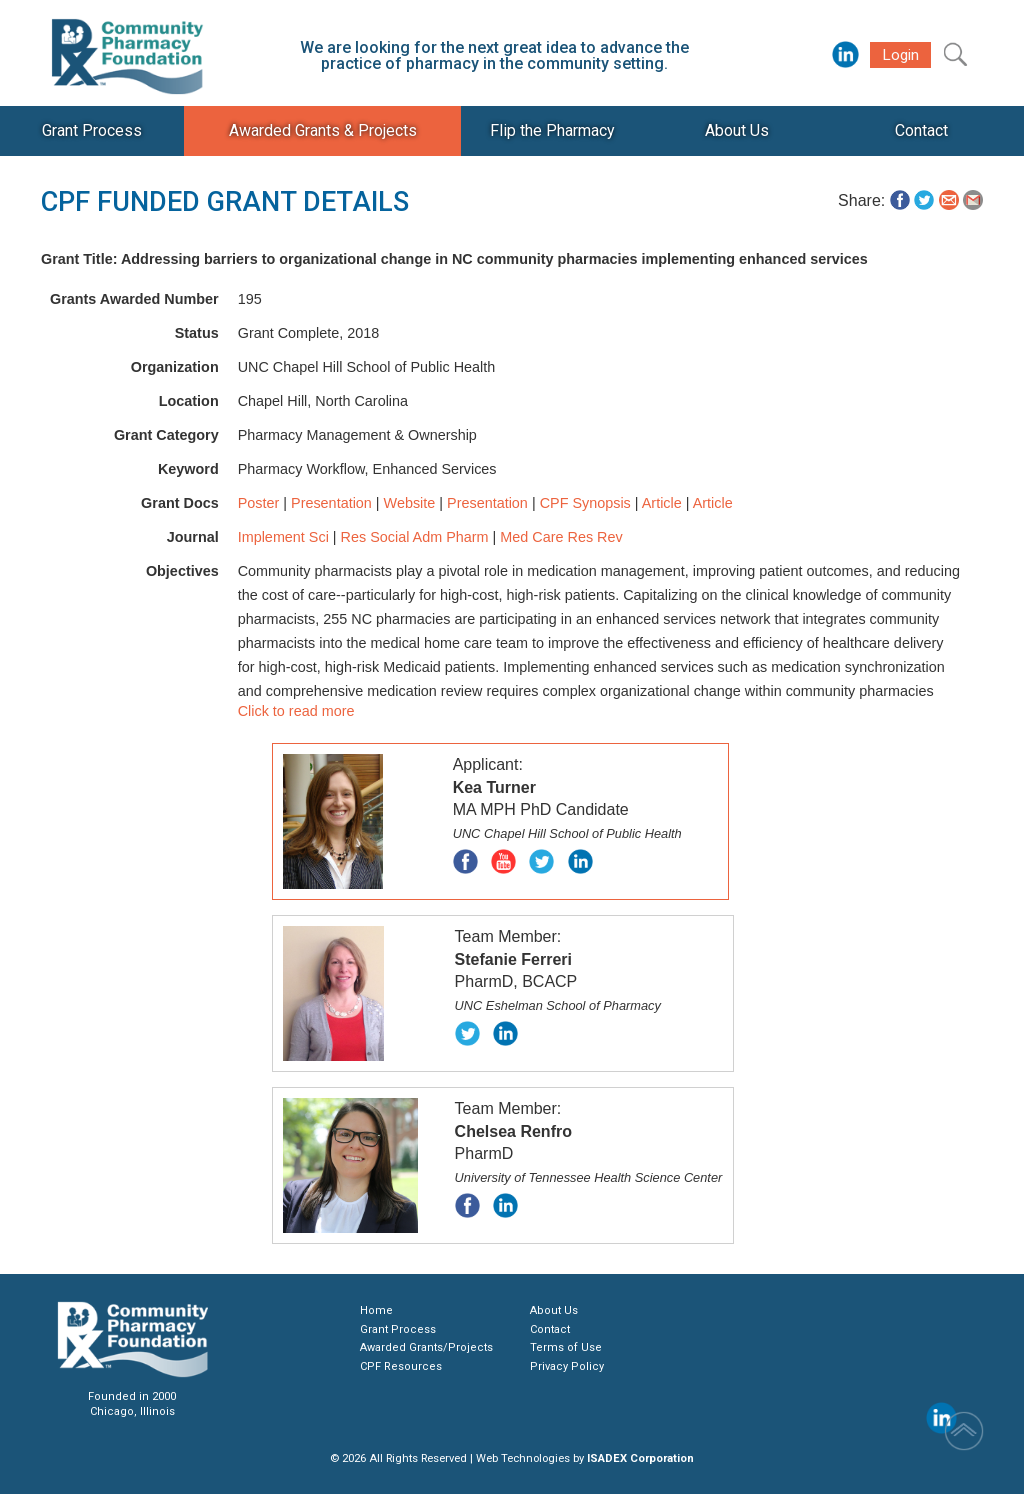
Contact (550, 1329)
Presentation (331, 503)
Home (376, 1310)
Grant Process (398, 1329)
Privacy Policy (567, 1366)
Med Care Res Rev (561, 537)
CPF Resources (401, 1366)
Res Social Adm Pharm (415, 537)
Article (662, 503)
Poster (259, 503)
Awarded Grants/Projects (426, 1347)
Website (410, 503)
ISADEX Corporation (640, 1458)
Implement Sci (283, 537)
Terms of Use (566, 1347)
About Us (554, 1310)
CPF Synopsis (585, 503)
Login (900, 55)
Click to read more (296, 711)
